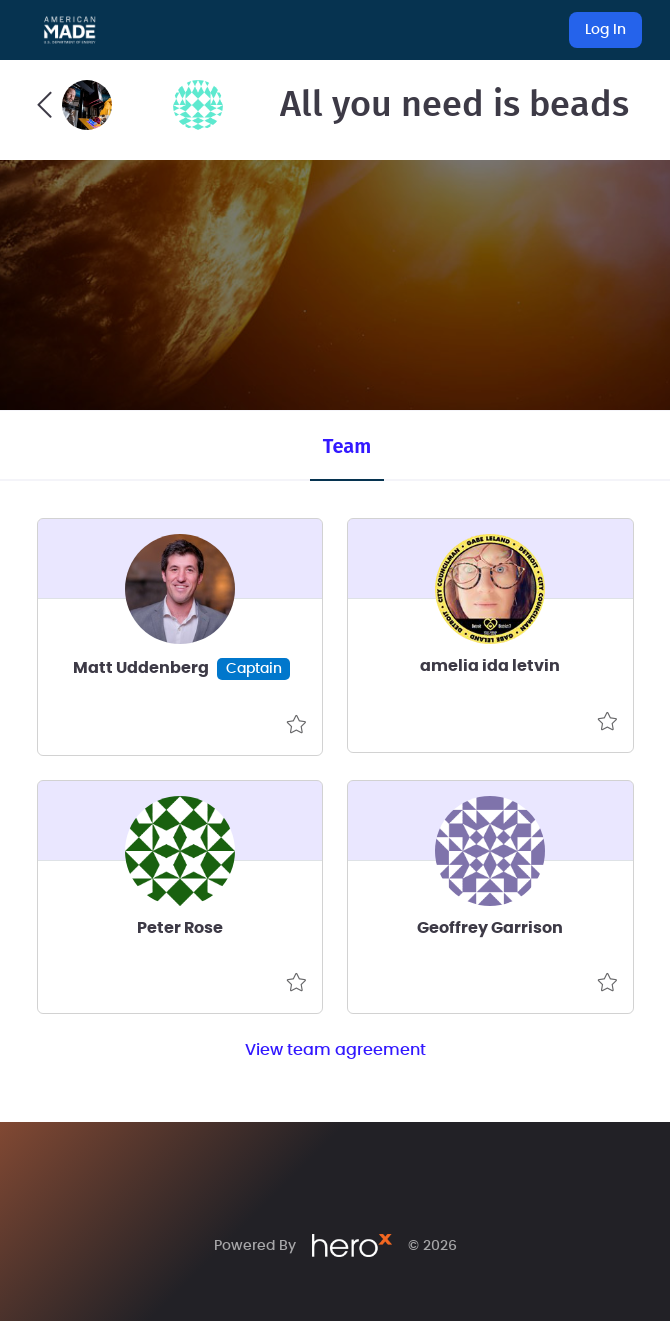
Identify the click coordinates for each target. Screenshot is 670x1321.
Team (347, 446)
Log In (605, 30)
